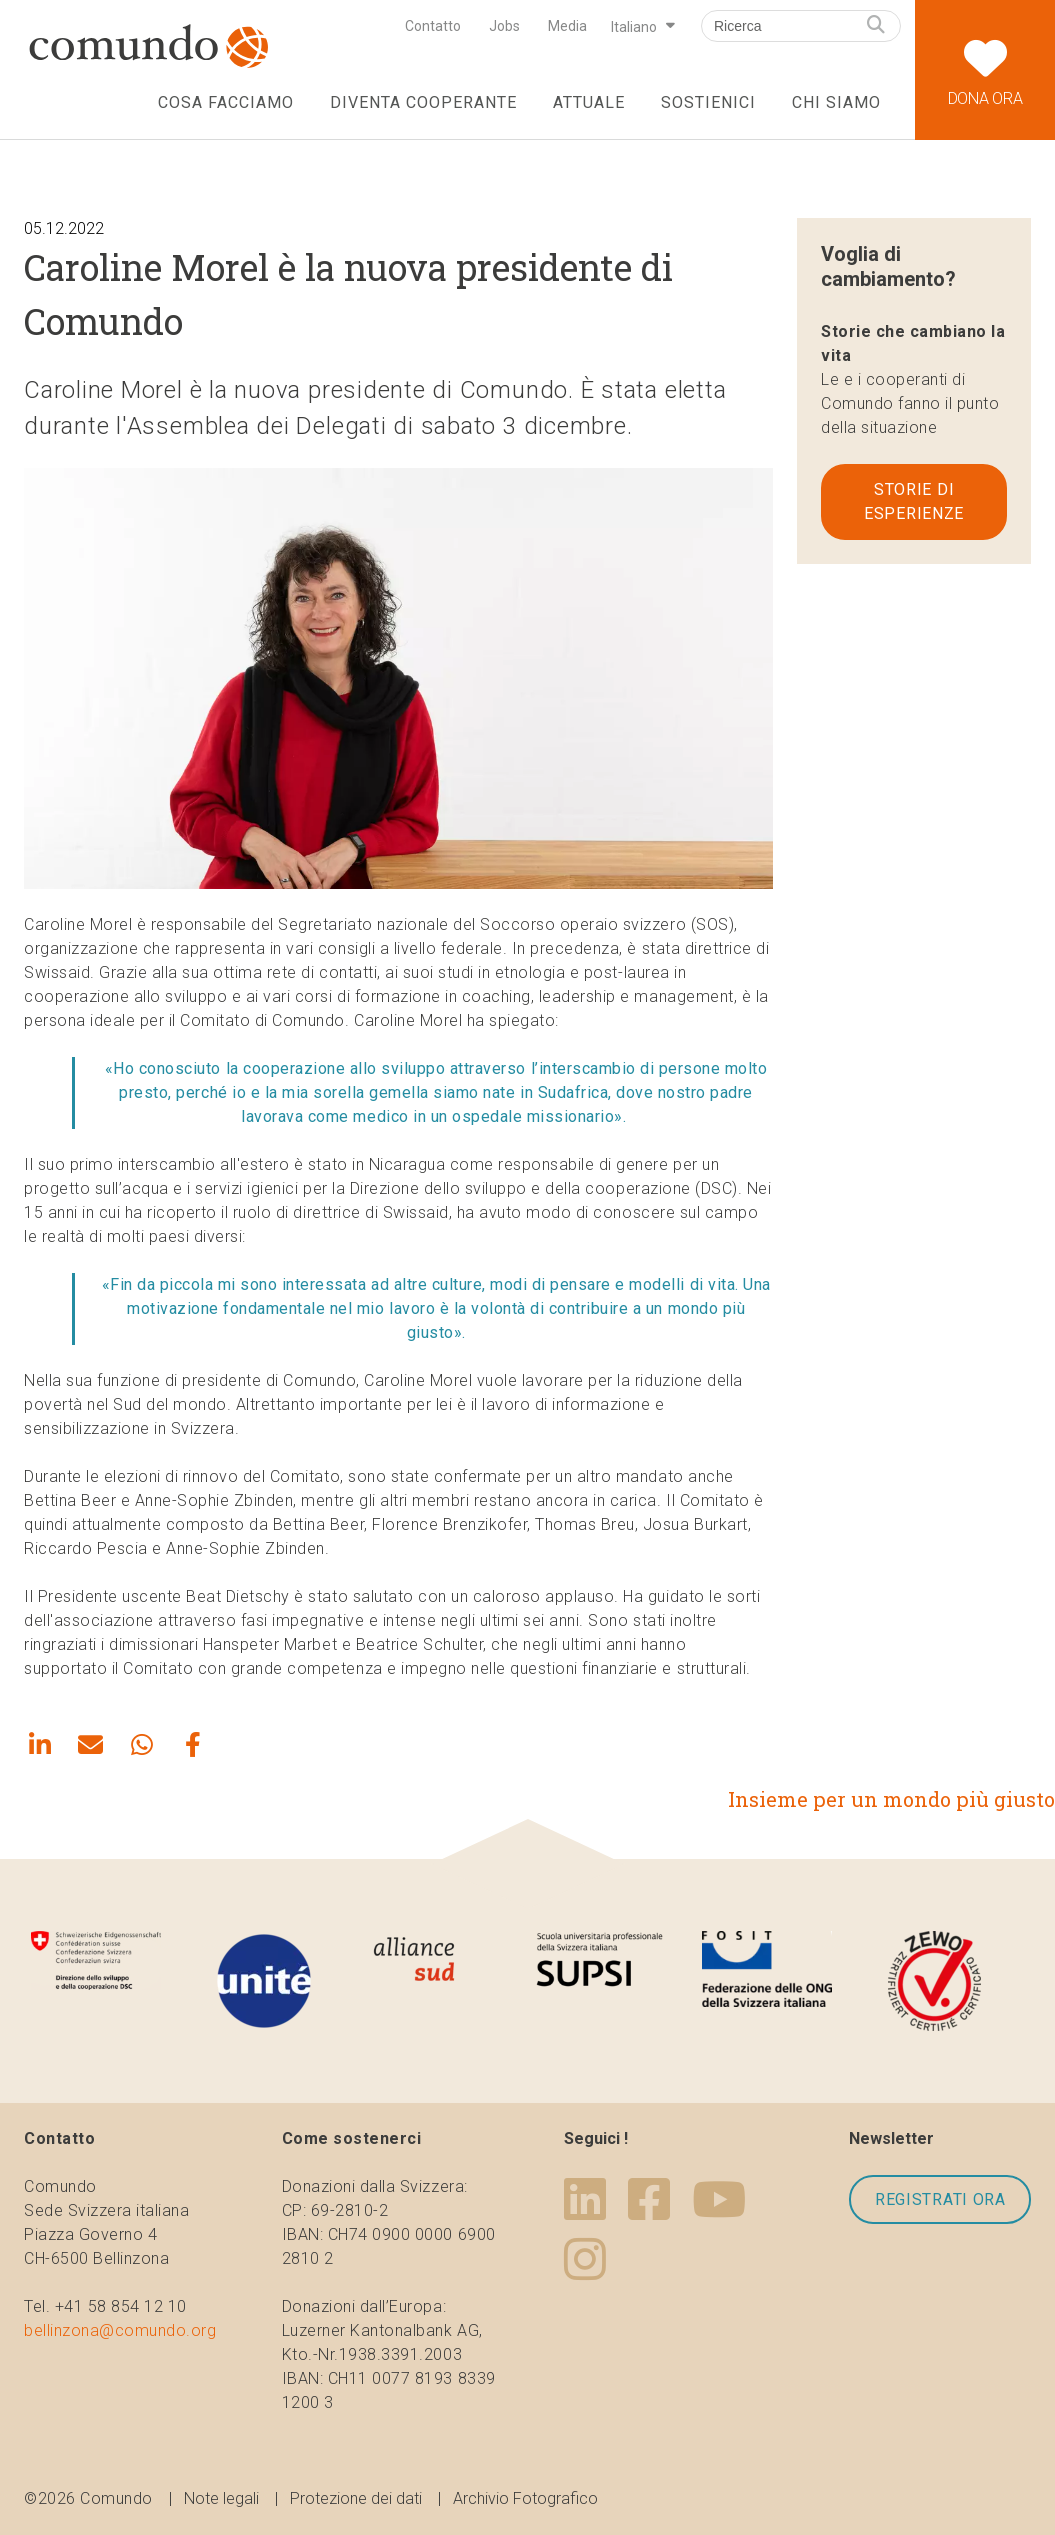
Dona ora (985, 54)
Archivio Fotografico (525, 2498)
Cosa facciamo (225, 102)
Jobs (504, 26)
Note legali (221, 2498)
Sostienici (708, 102)
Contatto (433, 26)
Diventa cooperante (423, 102)
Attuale (589, 102)
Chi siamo (836, 102)
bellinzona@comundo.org (120, 2330)
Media (567, 26)
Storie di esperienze (914, 501)
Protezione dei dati (356, 2498)
